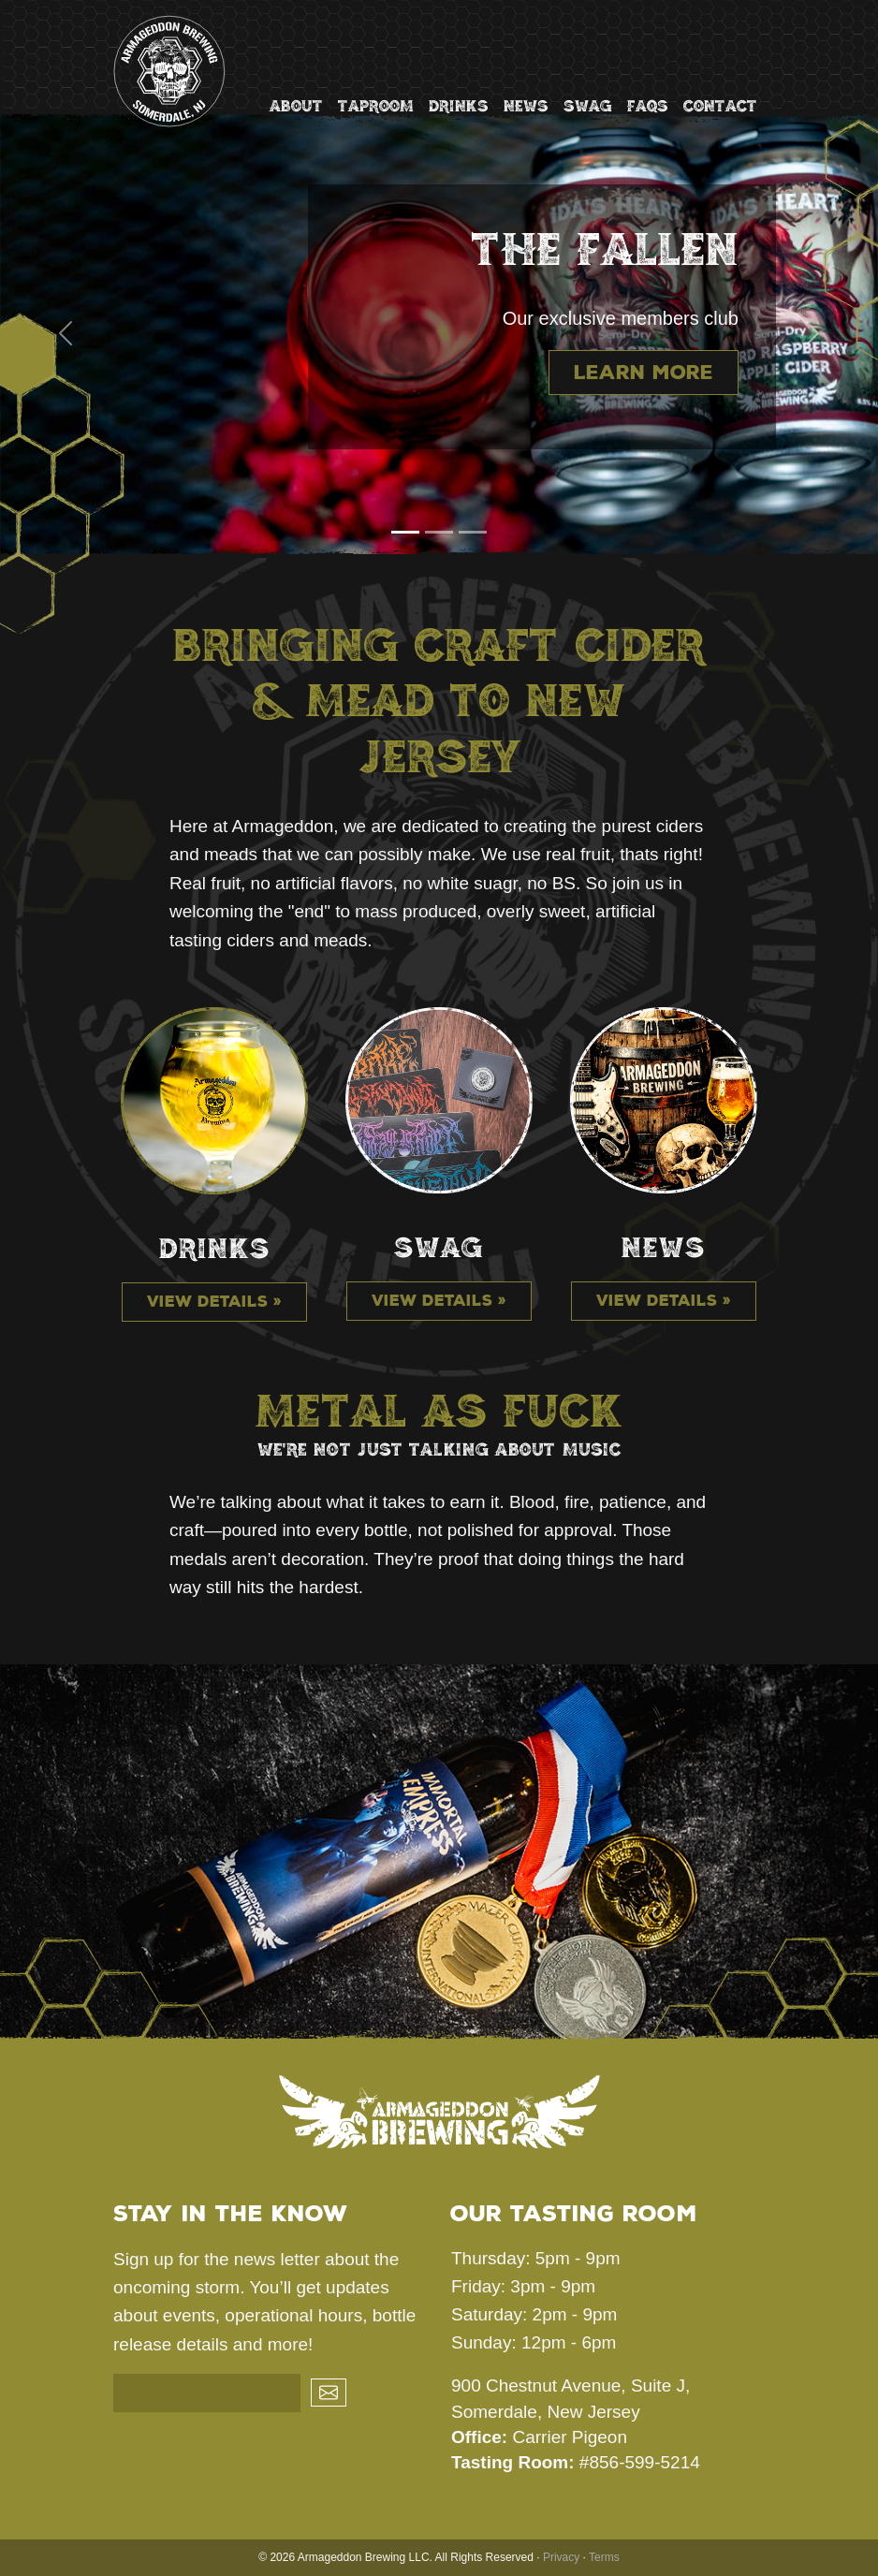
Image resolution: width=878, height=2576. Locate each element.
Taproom (376, 105)
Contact (720, 105)
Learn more (643, 372)
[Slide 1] (405, 532)
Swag (587, 105)
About (296, 105)
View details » (214, 1301)
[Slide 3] (473, 532)
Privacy (561, 2557)
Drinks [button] (459, 105)
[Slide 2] (439, 532)
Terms (604, 2557)
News (526, 105)
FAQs (647, 105)
